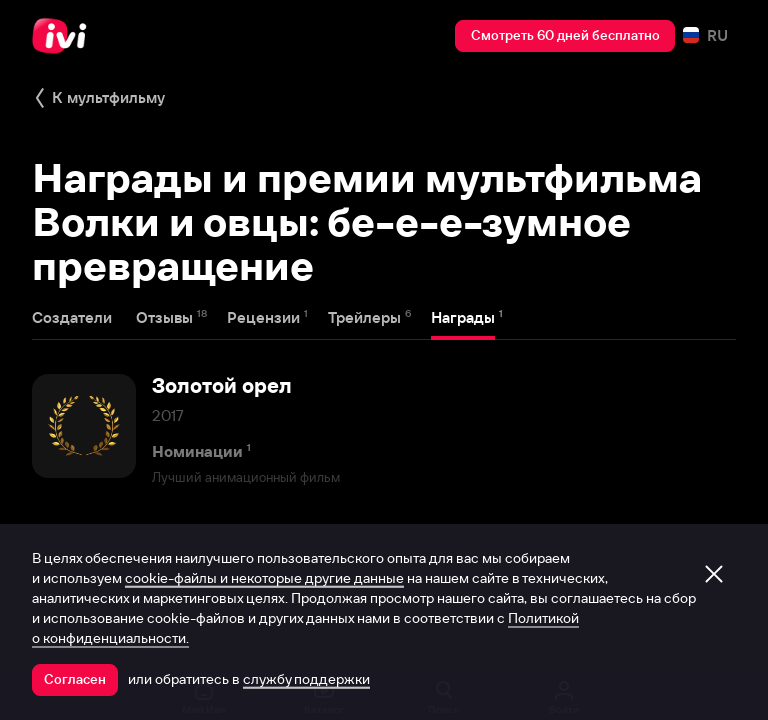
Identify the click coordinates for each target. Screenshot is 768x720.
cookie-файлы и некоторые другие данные (264, 578)
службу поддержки (306, 679)
